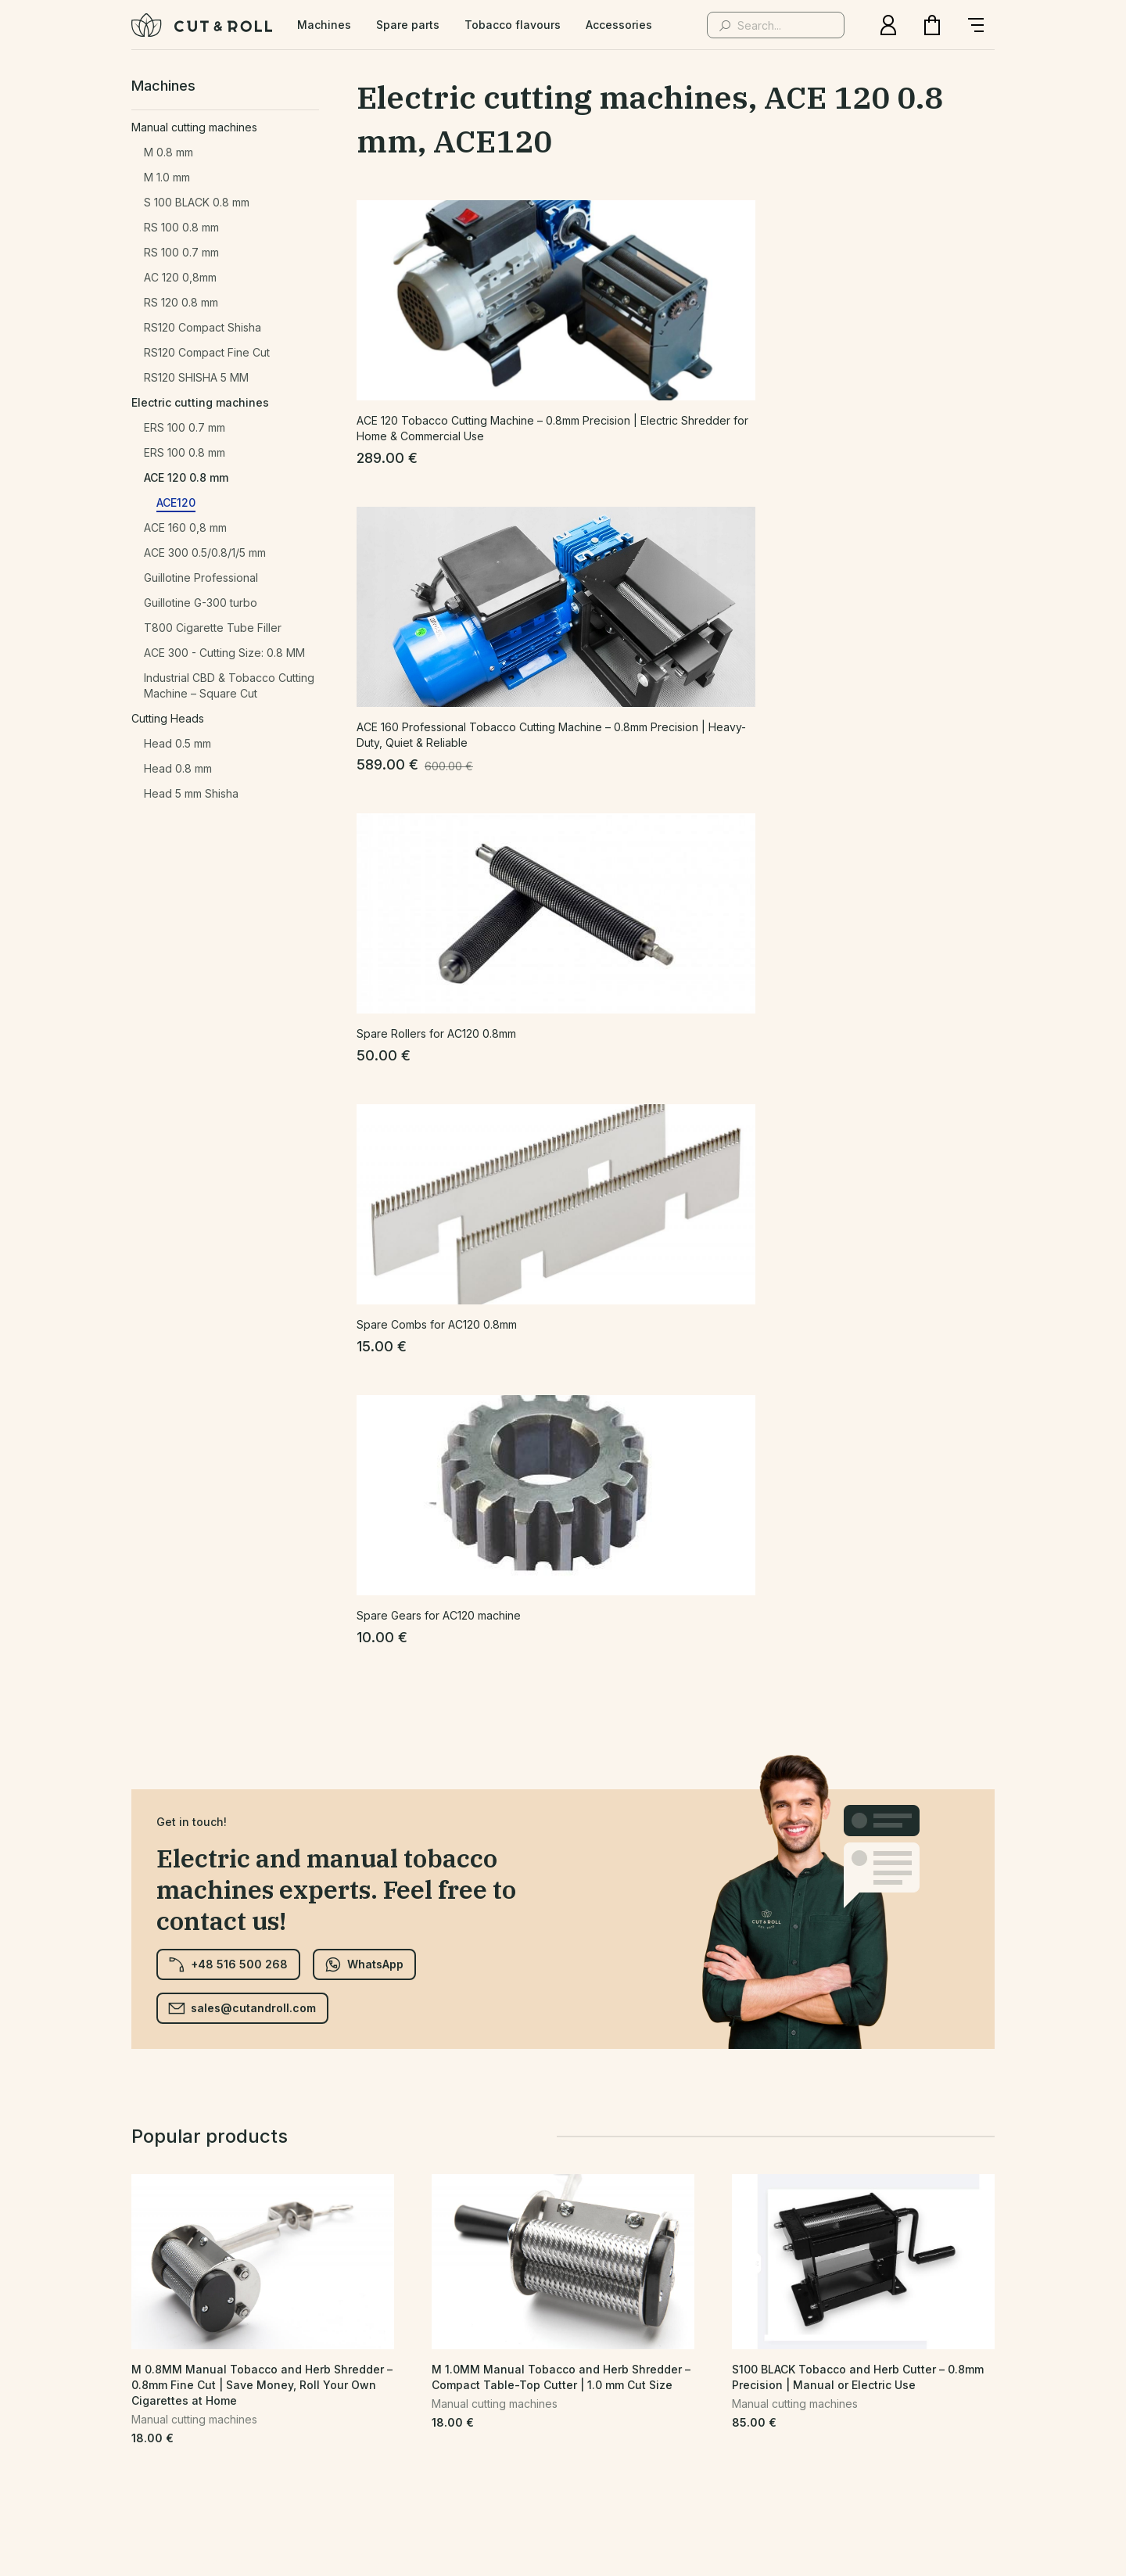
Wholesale (693, 2420)
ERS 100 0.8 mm (184, 452)
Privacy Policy (339, 2420)
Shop (261, 2420)
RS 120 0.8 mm (181, 302)
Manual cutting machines (194, 127)
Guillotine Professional (201, 577)
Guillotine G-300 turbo (200, 602)
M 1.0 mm (167, 177)
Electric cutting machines (200, 402)
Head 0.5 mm (177, 743)
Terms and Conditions (578, 2420)
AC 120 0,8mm (180, 277)
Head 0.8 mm (178, 768)
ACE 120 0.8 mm (186, 477)
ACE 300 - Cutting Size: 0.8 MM (224, 652)
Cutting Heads (167, 718)
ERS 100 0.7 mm (184, 427)
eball (669, 2486)
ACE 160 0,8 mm (185, 527)
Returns (840, 2420)
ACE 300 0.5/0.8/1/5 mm (205, 552)
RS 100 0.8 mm (181, 227)
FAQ (482, 2420)
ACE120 (175, 502)
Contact (424, 2420)
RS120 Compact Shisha (202, 327)
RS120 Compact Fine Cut (207, 352)
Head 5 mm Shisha (191, 793)
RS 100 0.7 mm (181, 252)
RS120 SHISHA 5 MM (196, 377)
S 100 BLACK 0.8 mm (196, 202)
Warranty (911, 2420)
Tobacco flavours (512, 24)
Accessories (619, 24)
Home (205, 2420)
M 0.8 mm (168, 152)
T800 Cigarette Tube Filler (213, 627)
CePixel (568, 2486)
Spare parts (407, 24)
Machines (324, 24)
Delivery (770, 2420)
